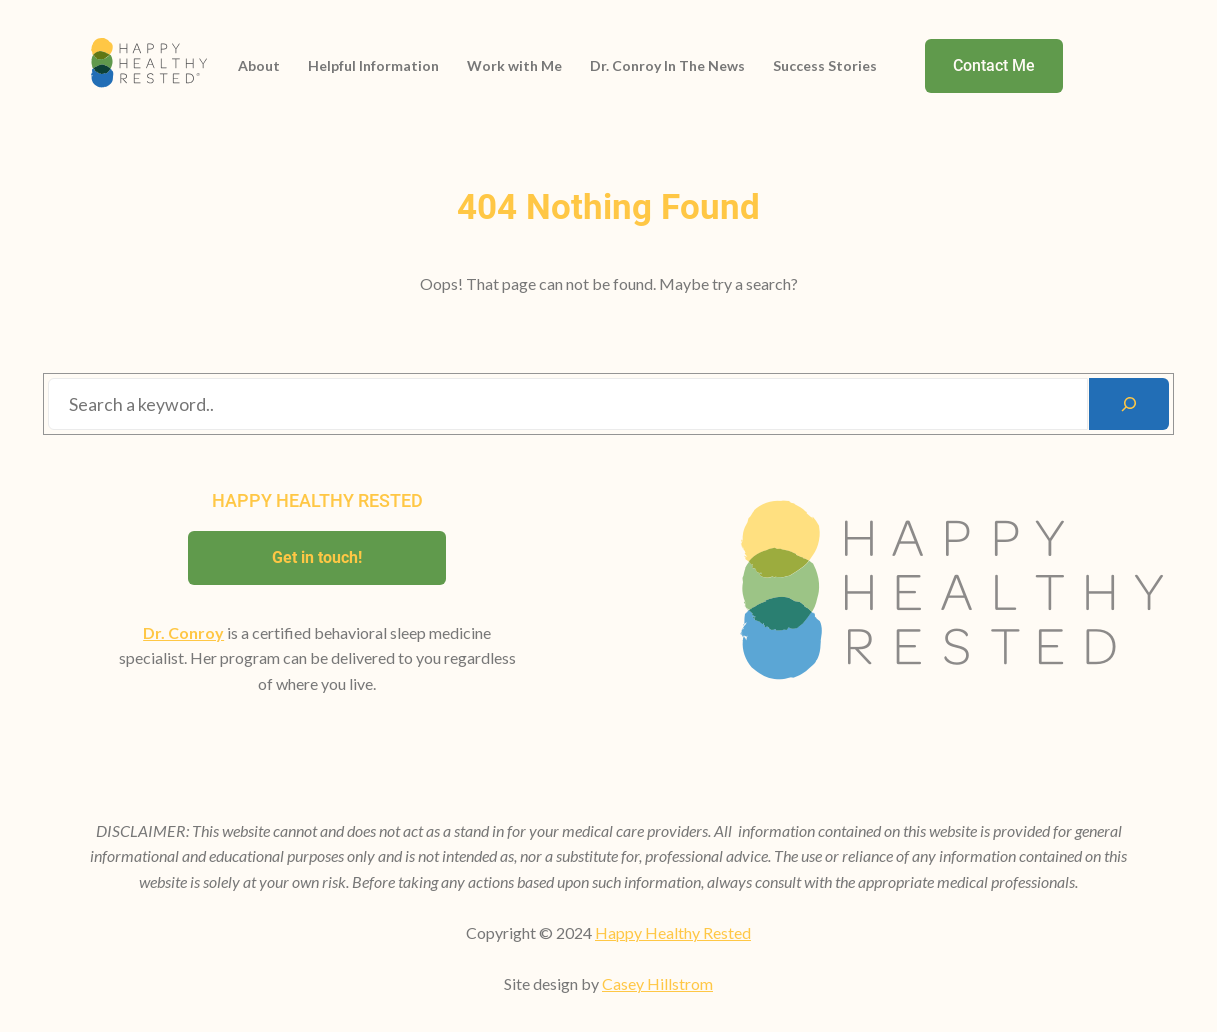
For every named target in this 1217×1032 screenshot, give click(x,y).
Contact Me (994, 65)
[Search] (1129, 404)
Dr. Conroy (183, 632)
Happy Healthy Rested (673, 932)
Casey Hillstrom (657, 983)
